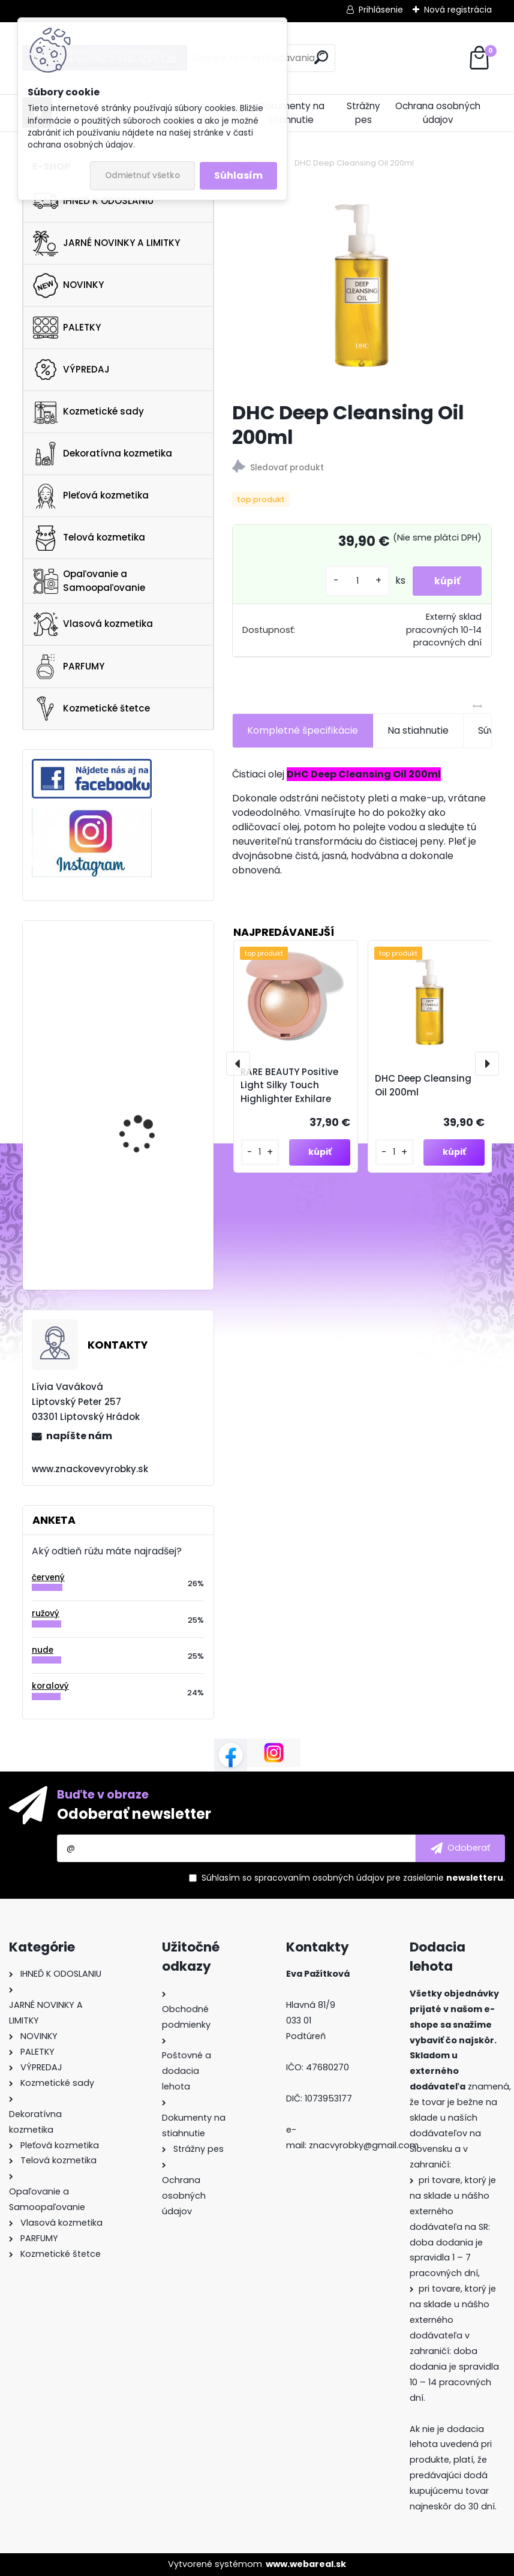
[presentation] (238, 1064)
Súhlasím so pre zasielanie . (353, 1878)
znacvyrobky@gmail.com (364, 2145)
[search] (321, 57)
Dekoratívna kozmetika (102, 453)
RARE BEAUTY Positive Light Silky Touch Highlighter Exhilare (289, 1085)
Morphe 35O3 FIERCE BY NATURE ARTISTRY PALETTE (149, 1215)
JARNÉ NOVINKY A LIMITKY (106, 243)
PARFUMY (68, 666)
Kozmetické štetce (91, 708)
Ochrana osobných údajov (437, 113)
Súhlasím (238, 175)
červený (48, 1577)
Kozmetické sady (88, 411)
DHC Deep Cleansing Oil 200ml (423, 1085)
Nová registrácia (458, 10)
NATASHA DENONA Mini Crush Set (147, 1108)
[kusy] (352, 581)
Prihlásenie (381, 10)
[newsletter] (460, 1848)
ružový (45, 1613)
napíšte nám (79, 1436)
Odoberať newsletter (134, 1814)
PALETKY (67, 327)
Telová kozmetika (89, 538)
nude (42, 1650)
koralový (50, 1686)
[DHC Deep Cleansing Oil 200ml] (362, 286)
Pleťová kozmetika (91, 496)
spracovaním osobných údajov (319, 1878)
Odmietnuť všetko (142, 175)
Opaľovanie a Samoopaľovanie (89, 581)
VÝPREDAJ (71, 369)
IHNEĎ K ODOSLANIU (93, 201)
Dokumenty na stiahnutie (291, 113)
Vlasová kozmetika (93, 624)
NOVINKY (68, 285)
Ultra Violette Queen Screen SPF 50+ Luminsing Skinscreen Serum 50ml (145, 984)
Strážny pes (363, 113)
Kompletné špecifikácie (302, 730)
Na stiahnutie (418, 730)
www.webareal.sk (306, 2564)
